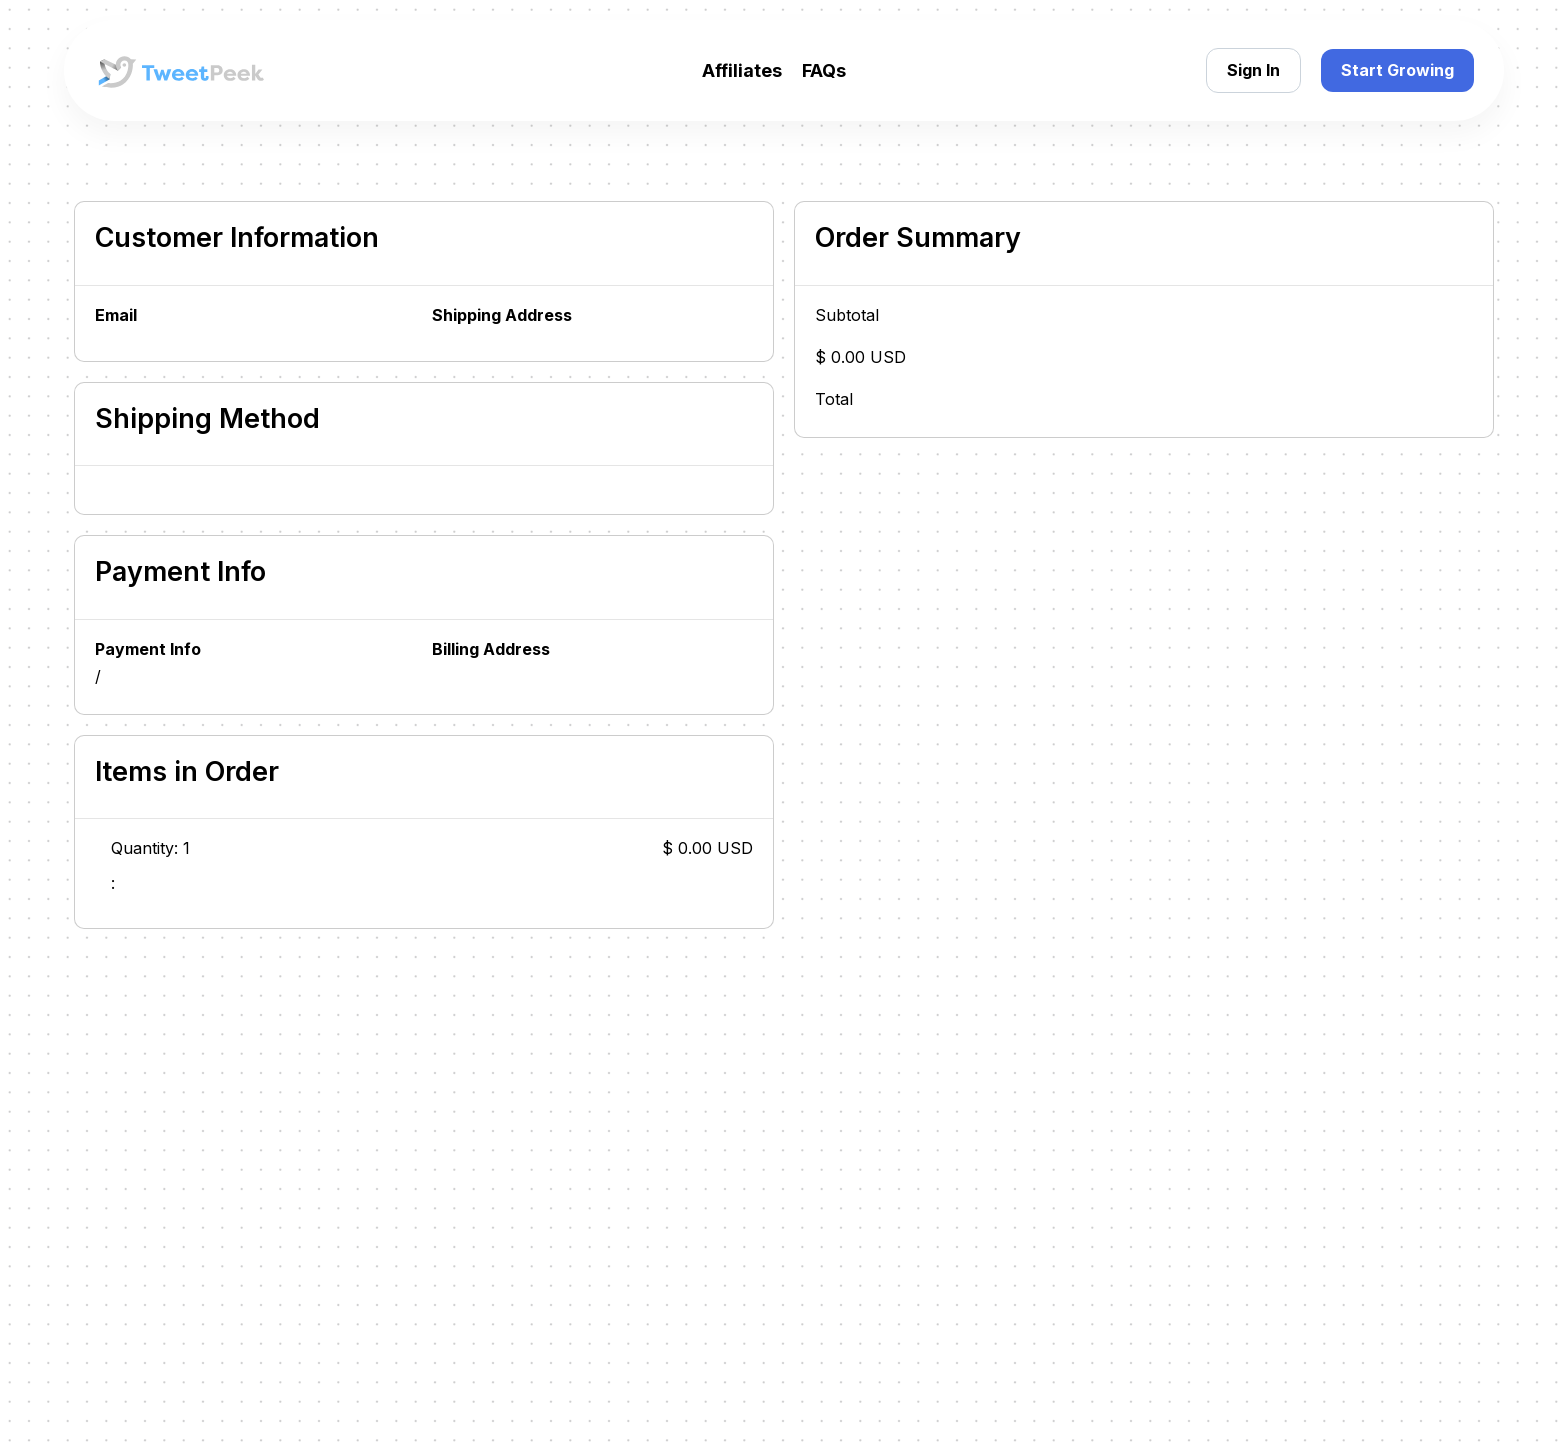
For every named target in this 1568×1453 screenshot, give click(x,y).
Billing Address (491, 649)
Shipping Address (502, 315)
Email (116, 315)
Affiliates (742, 70)
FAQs (824, 70)
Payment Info (148, 649)
